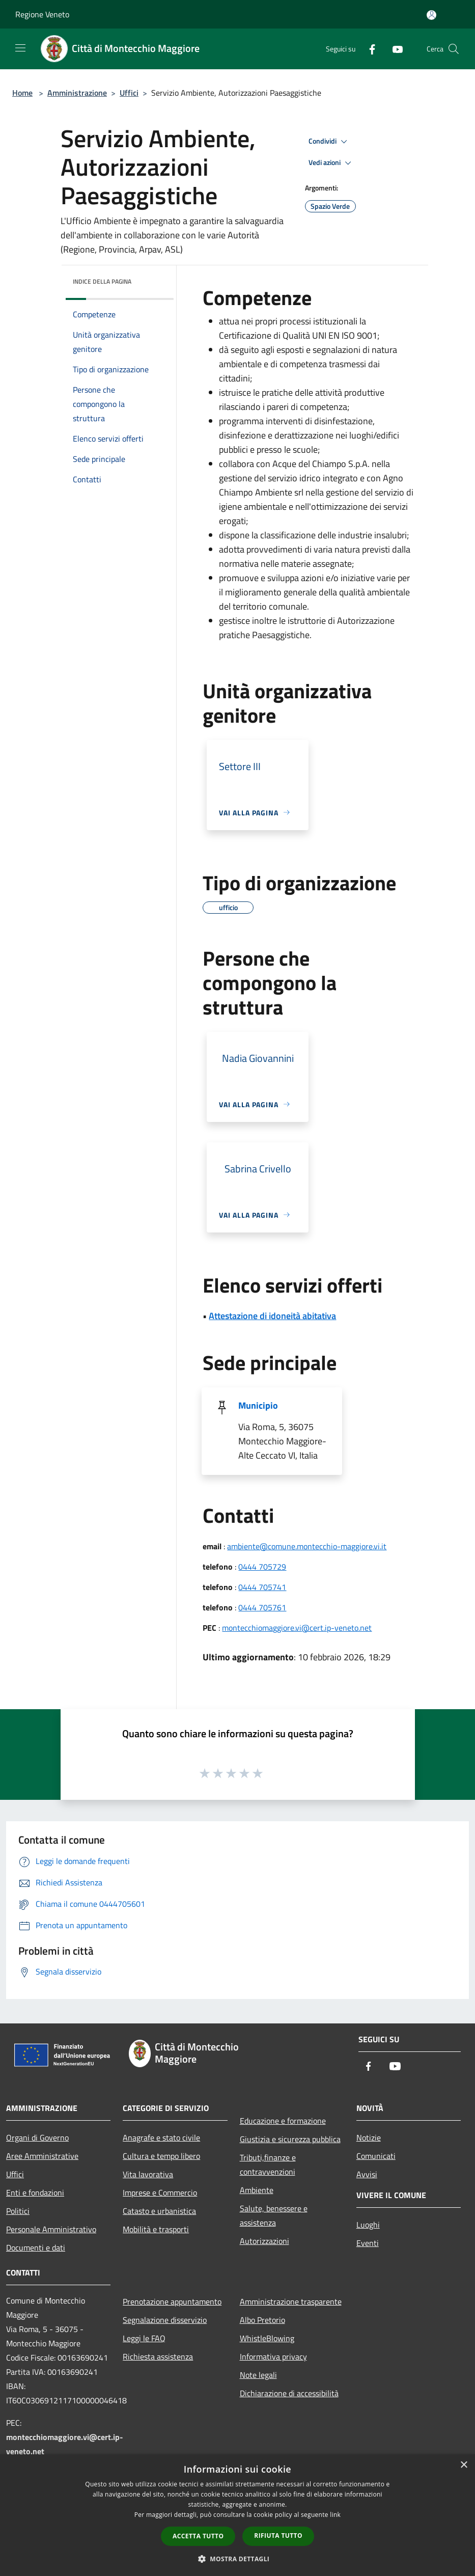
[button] (238, 2559)
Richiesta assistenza (158, 2356)
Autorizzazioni (264, 2241)
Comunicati (376, 2156)
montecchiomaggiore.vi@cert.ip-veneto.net (297, 1628)
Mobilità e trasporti (156, 2229)
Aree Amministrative (42, 2156)
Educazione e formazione (283, 2121)
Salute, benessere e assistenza (274, 2215)
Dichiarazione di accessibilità (289, 2393)
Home (22, 93)
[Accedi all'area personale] (431, 15)
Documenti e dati (35, 2247)
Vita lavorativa (148, 2174)
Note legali (258, 2375)
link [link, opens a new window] (335, 2514)
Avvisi (366, 2174)
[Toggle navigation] (20, 48)
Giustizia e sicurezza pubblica (290, 2139)
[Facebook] (368, 49)
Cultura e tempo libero (161, 2156)
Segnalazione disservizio (165, 2320)
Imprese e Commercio (160, 2192)
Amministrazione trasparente (291, 2301)
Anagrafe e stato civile (161, 2137)
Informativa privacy (273, 2356)
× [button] (463, 2465)
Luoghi (368, 2224)
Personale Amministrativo (51, 2229)
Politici (18, 2211)
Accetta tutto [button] (198, 2536)
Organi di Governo (37, 2137)
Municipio (258, 1405)
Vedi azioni (331, 163)
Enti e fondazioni (35, 2192)
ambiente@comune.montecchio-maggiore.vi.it (306, 1546)
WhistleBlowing (267, 2338)
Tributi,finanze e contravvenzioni (268, 2164)
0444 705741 (262, 1587)
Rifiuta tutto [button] (278, 2535)
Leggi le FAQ (144, 2338)
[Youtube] (393, 49)
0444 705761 (262, 1607)
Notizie (368, 2137)
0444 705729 (262, 1566)
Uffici (129, 93)
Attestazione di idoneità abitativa (272, 1316)
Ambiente (256, 2190)
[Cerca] (454, 49)
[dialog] (237, 2515)
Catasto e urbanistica (159, 2211)
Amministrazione (77, 93)
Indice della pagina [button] (102, 281)
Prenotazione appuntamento (172, 2301)
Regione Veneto (42, 14)
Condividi (329, 141)
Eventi (367, 2243)
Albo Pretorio (262, 2320)
